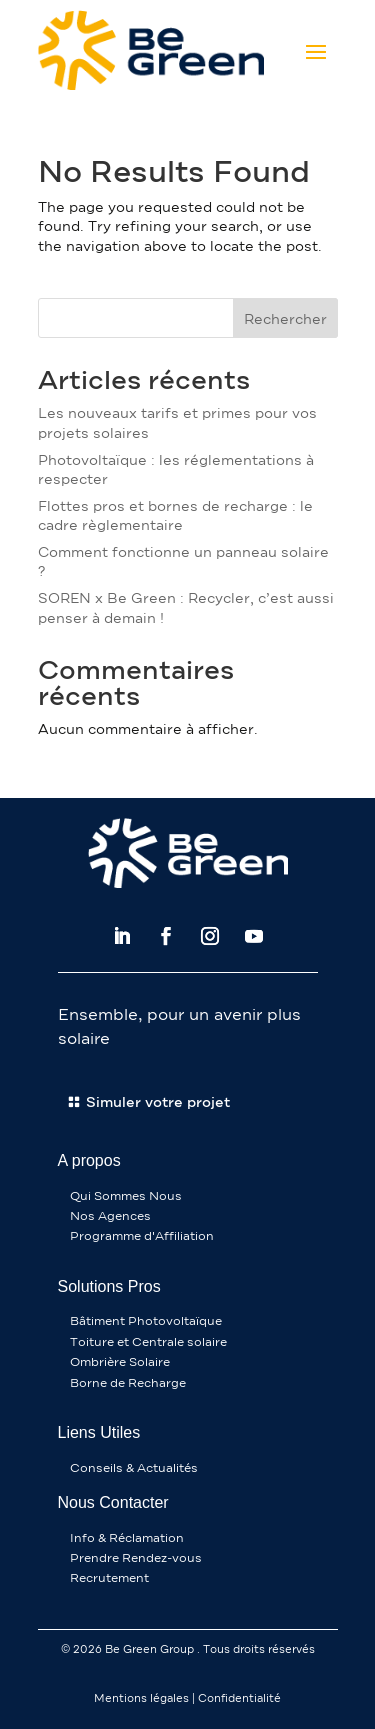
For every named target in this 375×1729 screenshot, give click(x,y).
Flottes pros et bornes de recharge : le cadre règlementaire (175, 516)
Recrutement (109, 1578)
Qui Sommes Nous (126, 1196)
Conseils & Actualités (134, 1468)
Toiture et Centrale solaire (148, 1342)
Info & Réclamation (127, 1538)
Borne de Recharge (128, 1383)
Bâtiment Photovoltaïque (146, 1321)
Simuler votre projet (158, 1102)
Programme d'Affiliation (142, 1236)
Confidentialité (239, 1698)
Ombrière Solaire (120, 1362)
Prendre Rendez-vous (136, 1558)
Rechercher (285, 319)
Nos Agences (110, 1216)
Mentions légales (141, 1698)
